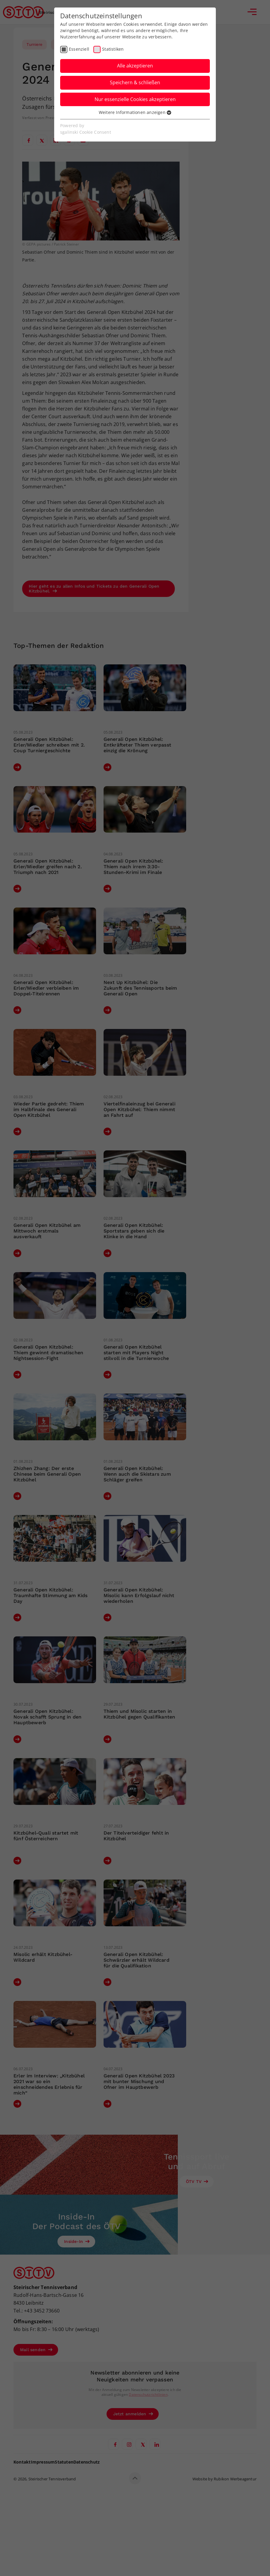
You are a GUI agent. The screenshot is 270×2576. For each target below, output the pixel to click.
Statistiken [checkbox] (113, 49)
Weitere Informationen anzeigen (135, 112)
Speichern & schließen (135, 82)
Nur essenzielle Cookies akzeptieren (135, 99)
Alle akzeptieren (135, 65)
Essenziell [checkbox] (79, 49)
